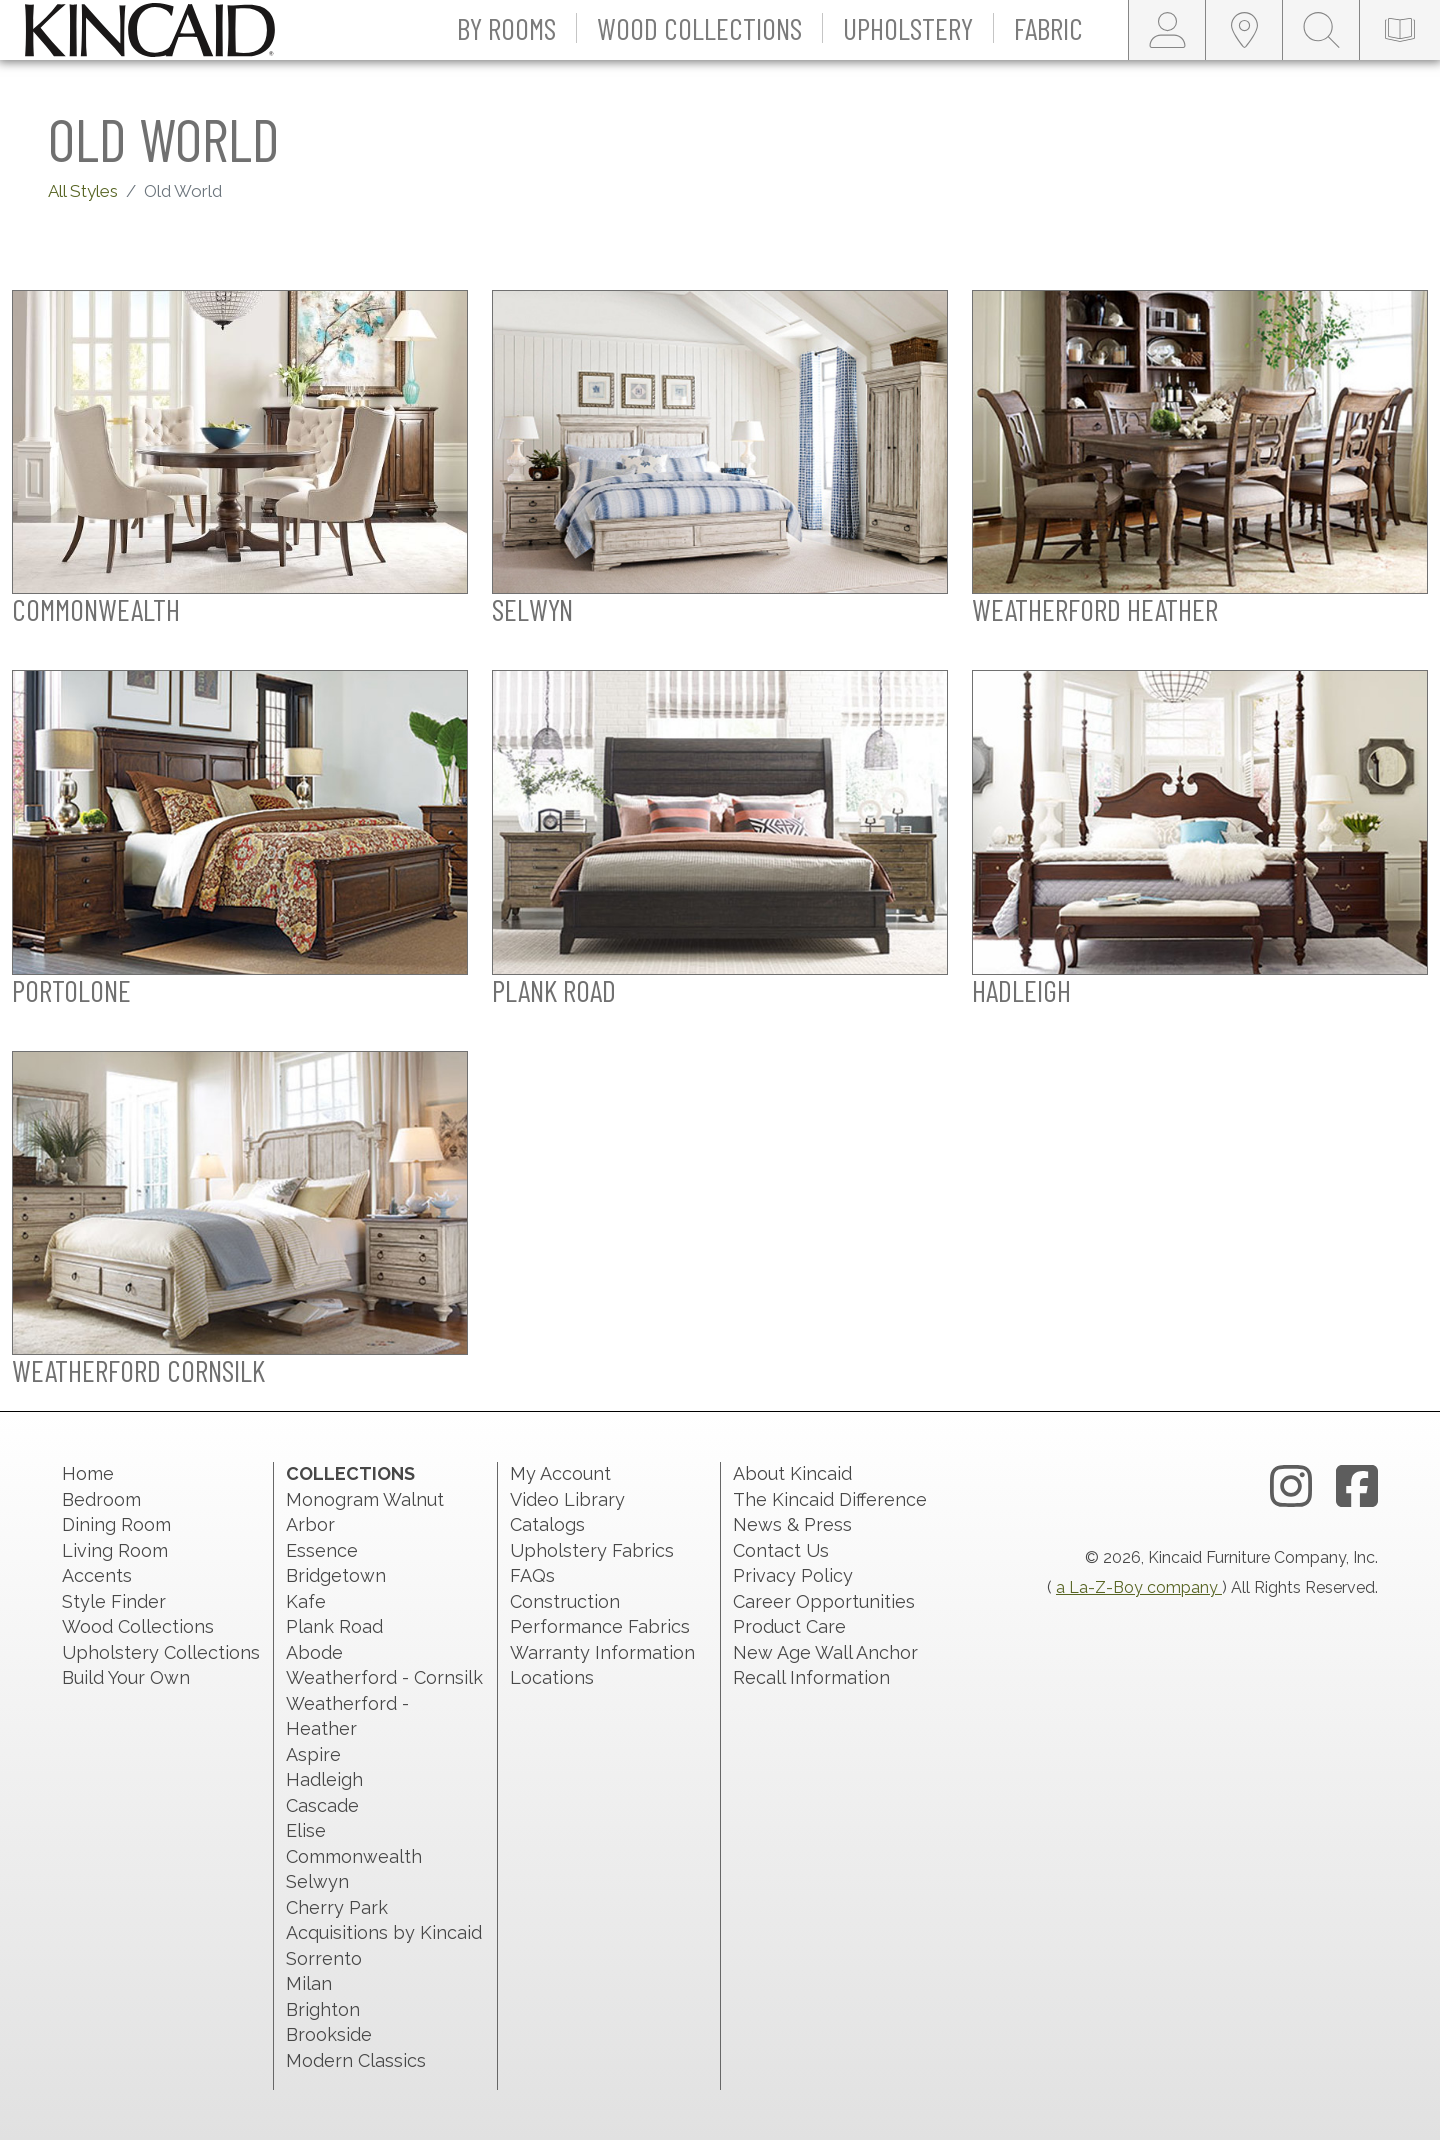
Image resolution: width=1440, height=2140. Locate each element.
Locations (552, 1677)
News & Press (792, 1524)
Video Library (567, 1499)
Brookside (329, 2034)
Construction (565, 1601)
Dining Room (116, 1524)
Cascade (322, 1805)
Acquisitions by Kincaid (384, 1932)
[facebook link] (1357, 1487)
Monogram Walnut (365, 1499)
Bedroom (101, 1499)
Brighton (323, 2009)
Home (88, 1473)
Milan (309, 1983)
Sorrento (324, 1958)
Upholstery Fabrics (592, 1550)
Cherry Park (337, 1907)
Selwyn (317, 1881)
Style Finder (114, 1601)
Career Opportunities (824, 1601)
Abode (314, 1652)
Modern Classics (356, 2060)
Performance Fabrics (600, 1626)
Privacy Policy (793, 1575)
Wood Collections (138, 1626)
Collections (350, 1473)
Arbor (310, 1524)
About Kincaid (792, 1473)
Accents (97, 1575)
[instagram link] (1291, 1487)
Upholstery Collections (161, 1652)
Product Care (789, 1626)
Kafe (306, 1601)
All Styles (83, 191)
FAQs (532, 1575)
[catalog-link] (1400, 30)
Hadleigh (324, 1779)
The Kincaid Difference (830, 1499)
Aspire (313, 1754)
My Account (560, 1473)
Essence (322, 1550)
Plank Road (334, 1626)
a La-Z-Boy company (1139, 1587)
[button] (507, 30)
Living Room (115, 1550)
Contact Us (781, 1550)
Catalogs (547, 1524)
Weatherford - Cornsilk (384, 1677)
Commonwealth (354, 1856)
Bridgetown (336, 1575)
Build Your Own (126, 1677)
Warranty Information (602, 1652)
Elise (306, 1830)
